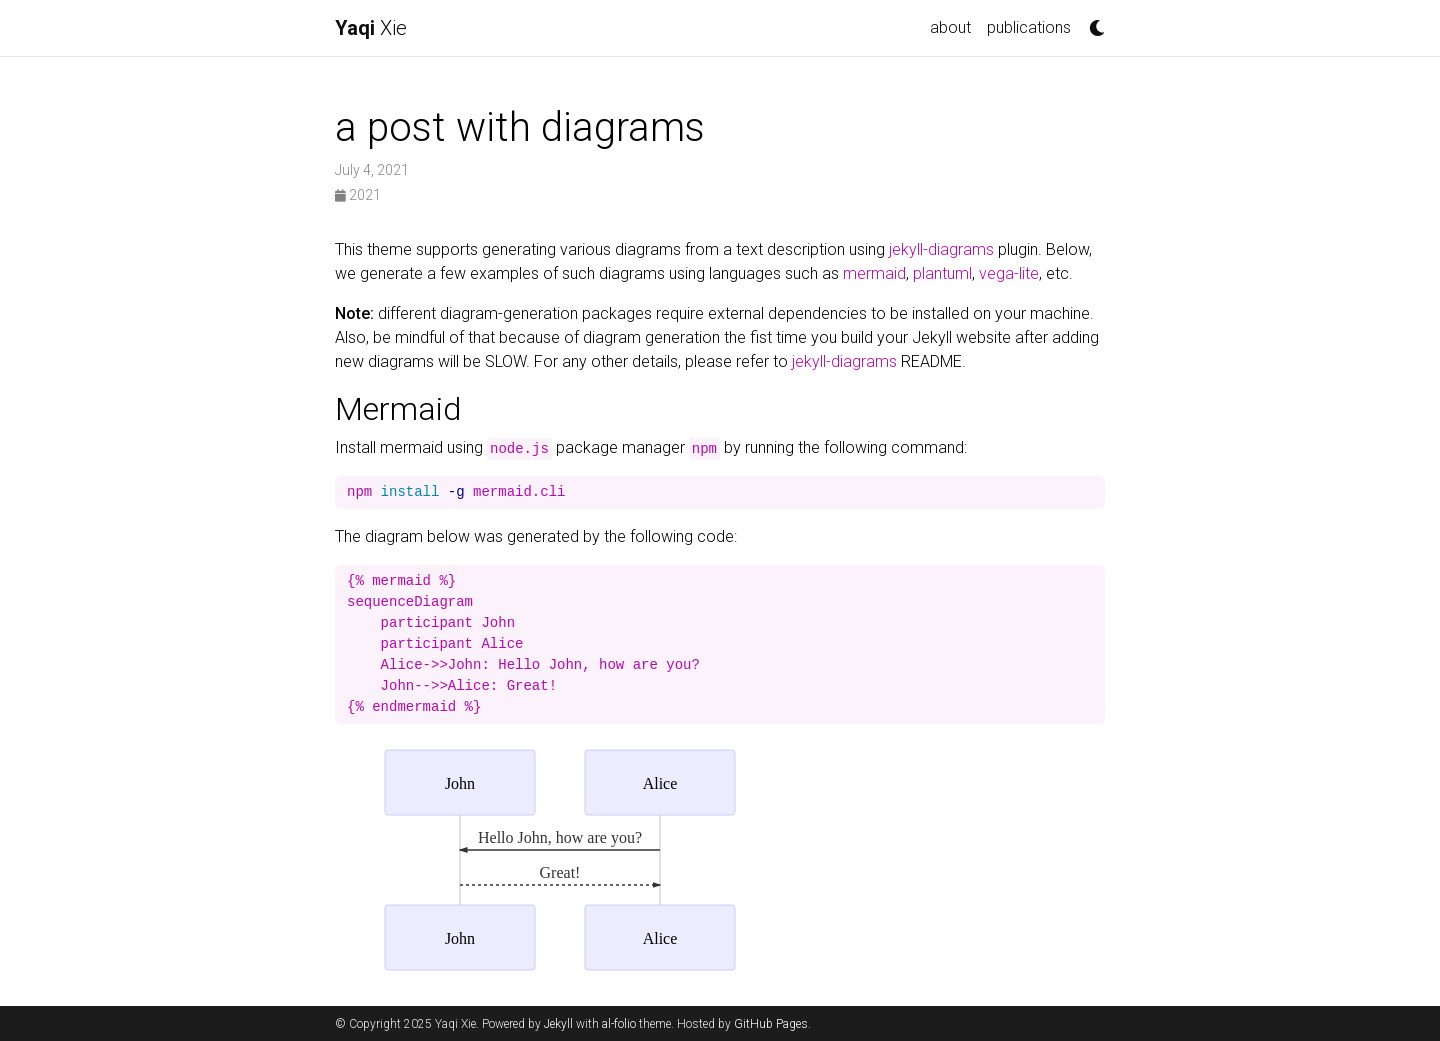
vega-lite (1009, 273)
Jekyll (558, 1024)
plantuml (942, 273)
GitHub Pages (771, 1024)
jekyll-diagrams (941, 249)
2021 (358, 195)
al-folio (619, 1024)
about (950, 27)
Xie (371, 28)
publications (1029, 27)
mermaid (874, 273)
